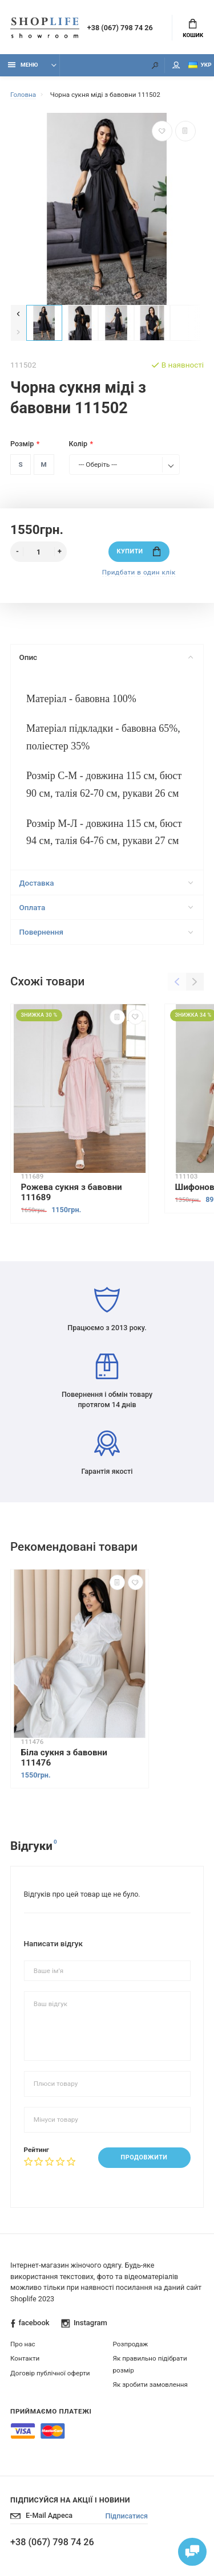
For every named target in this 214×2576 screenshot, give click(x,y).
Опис (106, 657)
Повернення (106, 931)
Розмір (22, 443)
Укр (200, 65)
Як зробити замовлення (150, 2384)
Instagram (84, 2323)
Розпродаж (130, 2344)
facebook (30, 2323)
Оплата (106, 907)
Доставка (106, 882)
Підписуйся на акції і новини (70, 2500)
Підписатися (126, 2516)
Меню (23, 65)
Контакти (24, 2358)
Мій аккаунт (176, 65)
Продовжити (144, 2157)
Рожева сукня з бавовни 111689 (71, 1192)
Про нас (22, 2344)
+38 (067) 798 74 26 (120, 27)
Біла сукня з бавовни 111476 (64, 1758)
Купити (138, 551)
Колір (78, 443)
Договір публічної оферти (50, 2373)
